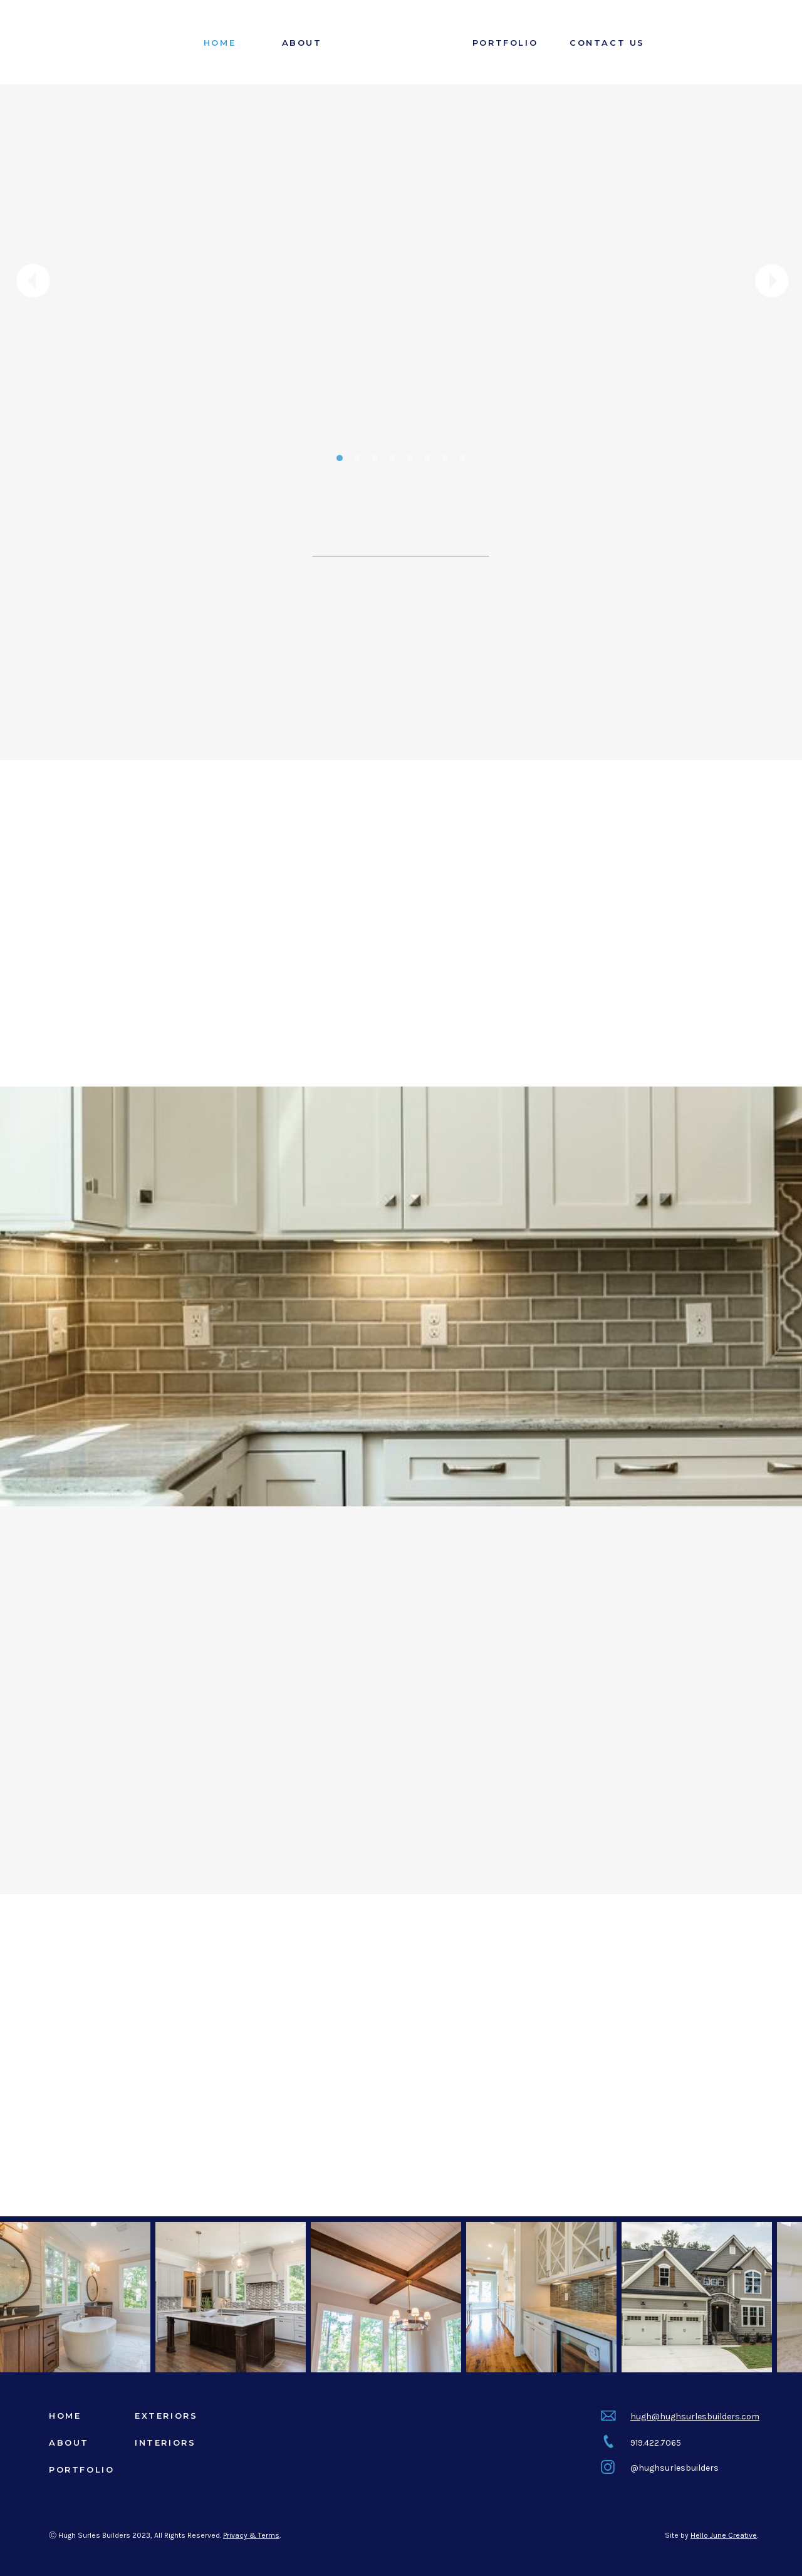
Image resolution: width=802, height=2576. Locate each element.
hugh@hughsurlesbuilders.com (694, 2416)
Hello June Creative (723, 2535)
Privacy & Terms (251, 2535)
